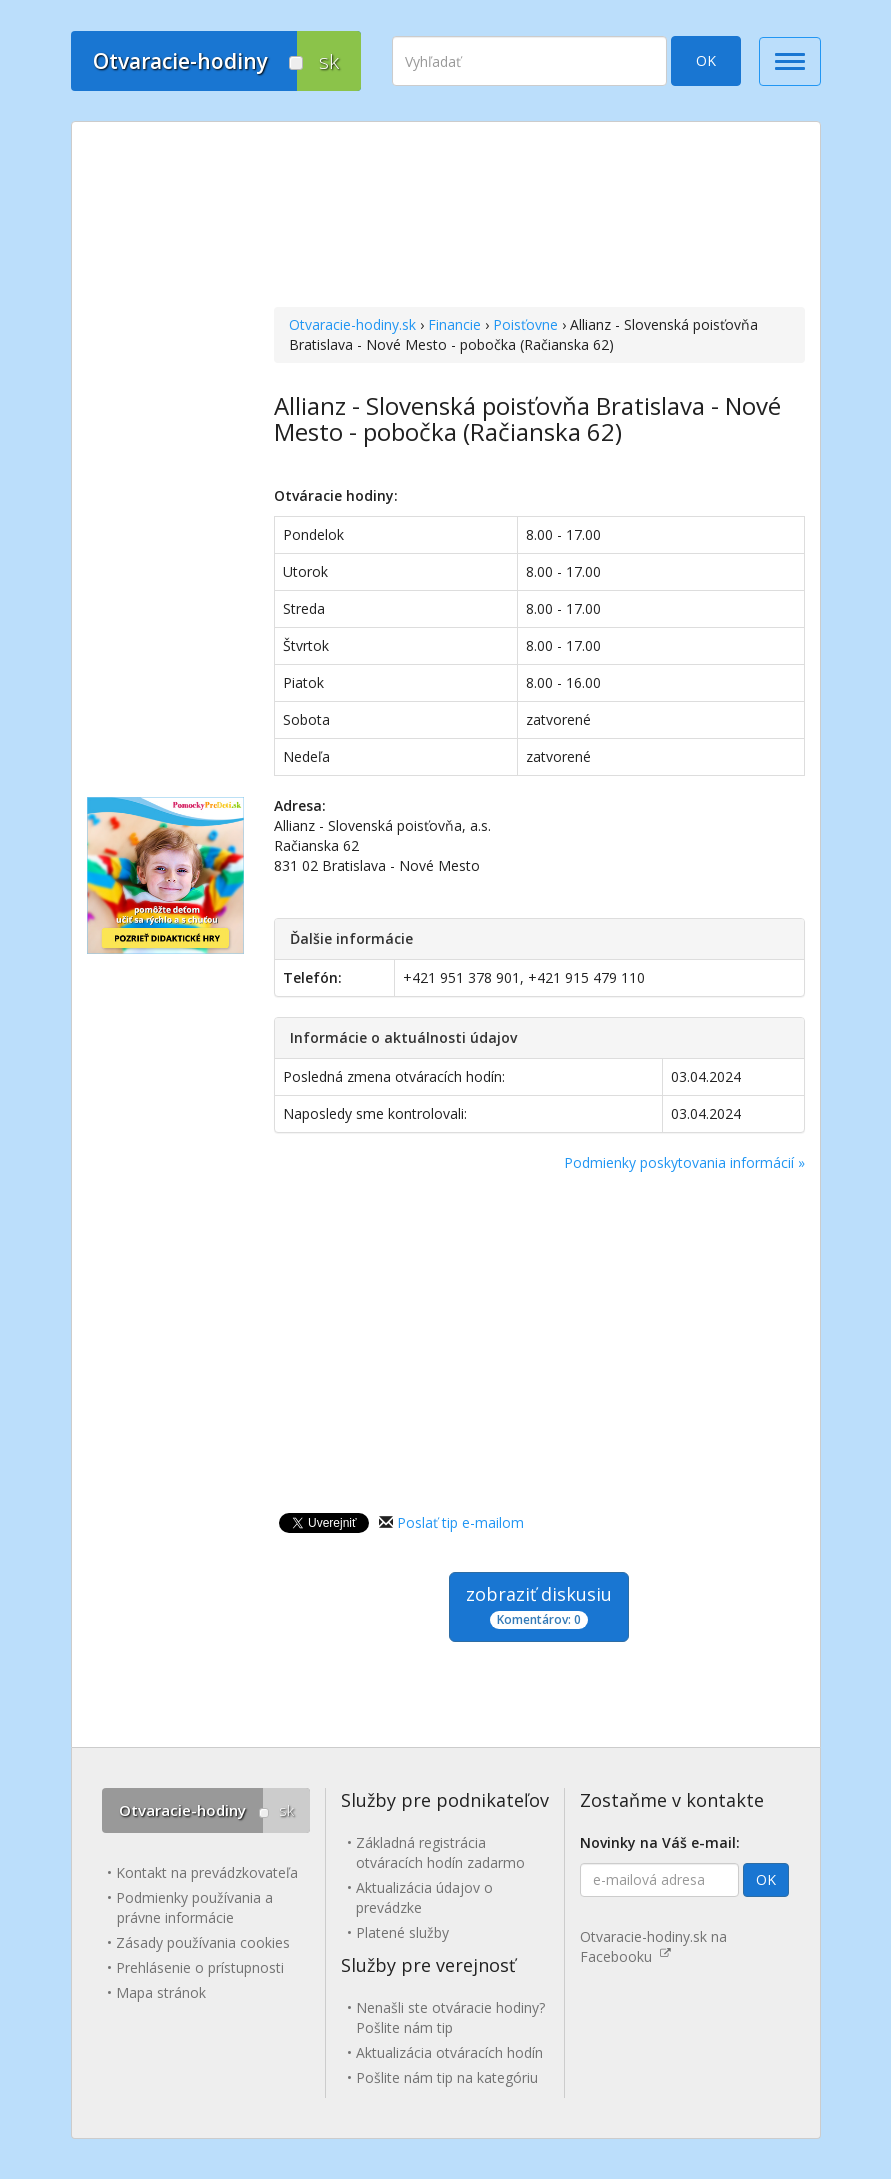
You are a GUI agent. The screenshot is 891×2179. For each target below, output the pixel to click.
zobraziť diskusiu (539, 1605)
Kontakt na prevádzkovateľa (207, 1872)
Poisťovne (525, 324)
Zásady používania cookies (203, 1942)
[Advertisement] (539, 217)
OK (706, 60)
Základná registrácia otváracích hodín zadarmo (440, 1852)
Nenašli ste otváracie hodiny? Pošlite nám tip (450, 2017)
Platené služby (402, 1932)
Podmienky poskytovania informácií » (684, 1162)
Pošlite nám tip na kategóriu (447, 2077)
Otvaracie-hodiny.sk (352, 324)
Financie (454, 324)
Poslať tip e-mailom (460, 1522)
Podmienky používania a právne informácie (194, 1907)
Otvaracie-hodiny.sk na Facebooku (653, 1946)
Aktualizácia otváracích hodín (449, 2052)
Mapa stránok (161, 1992)
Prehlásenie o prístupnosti (200, 1967)
